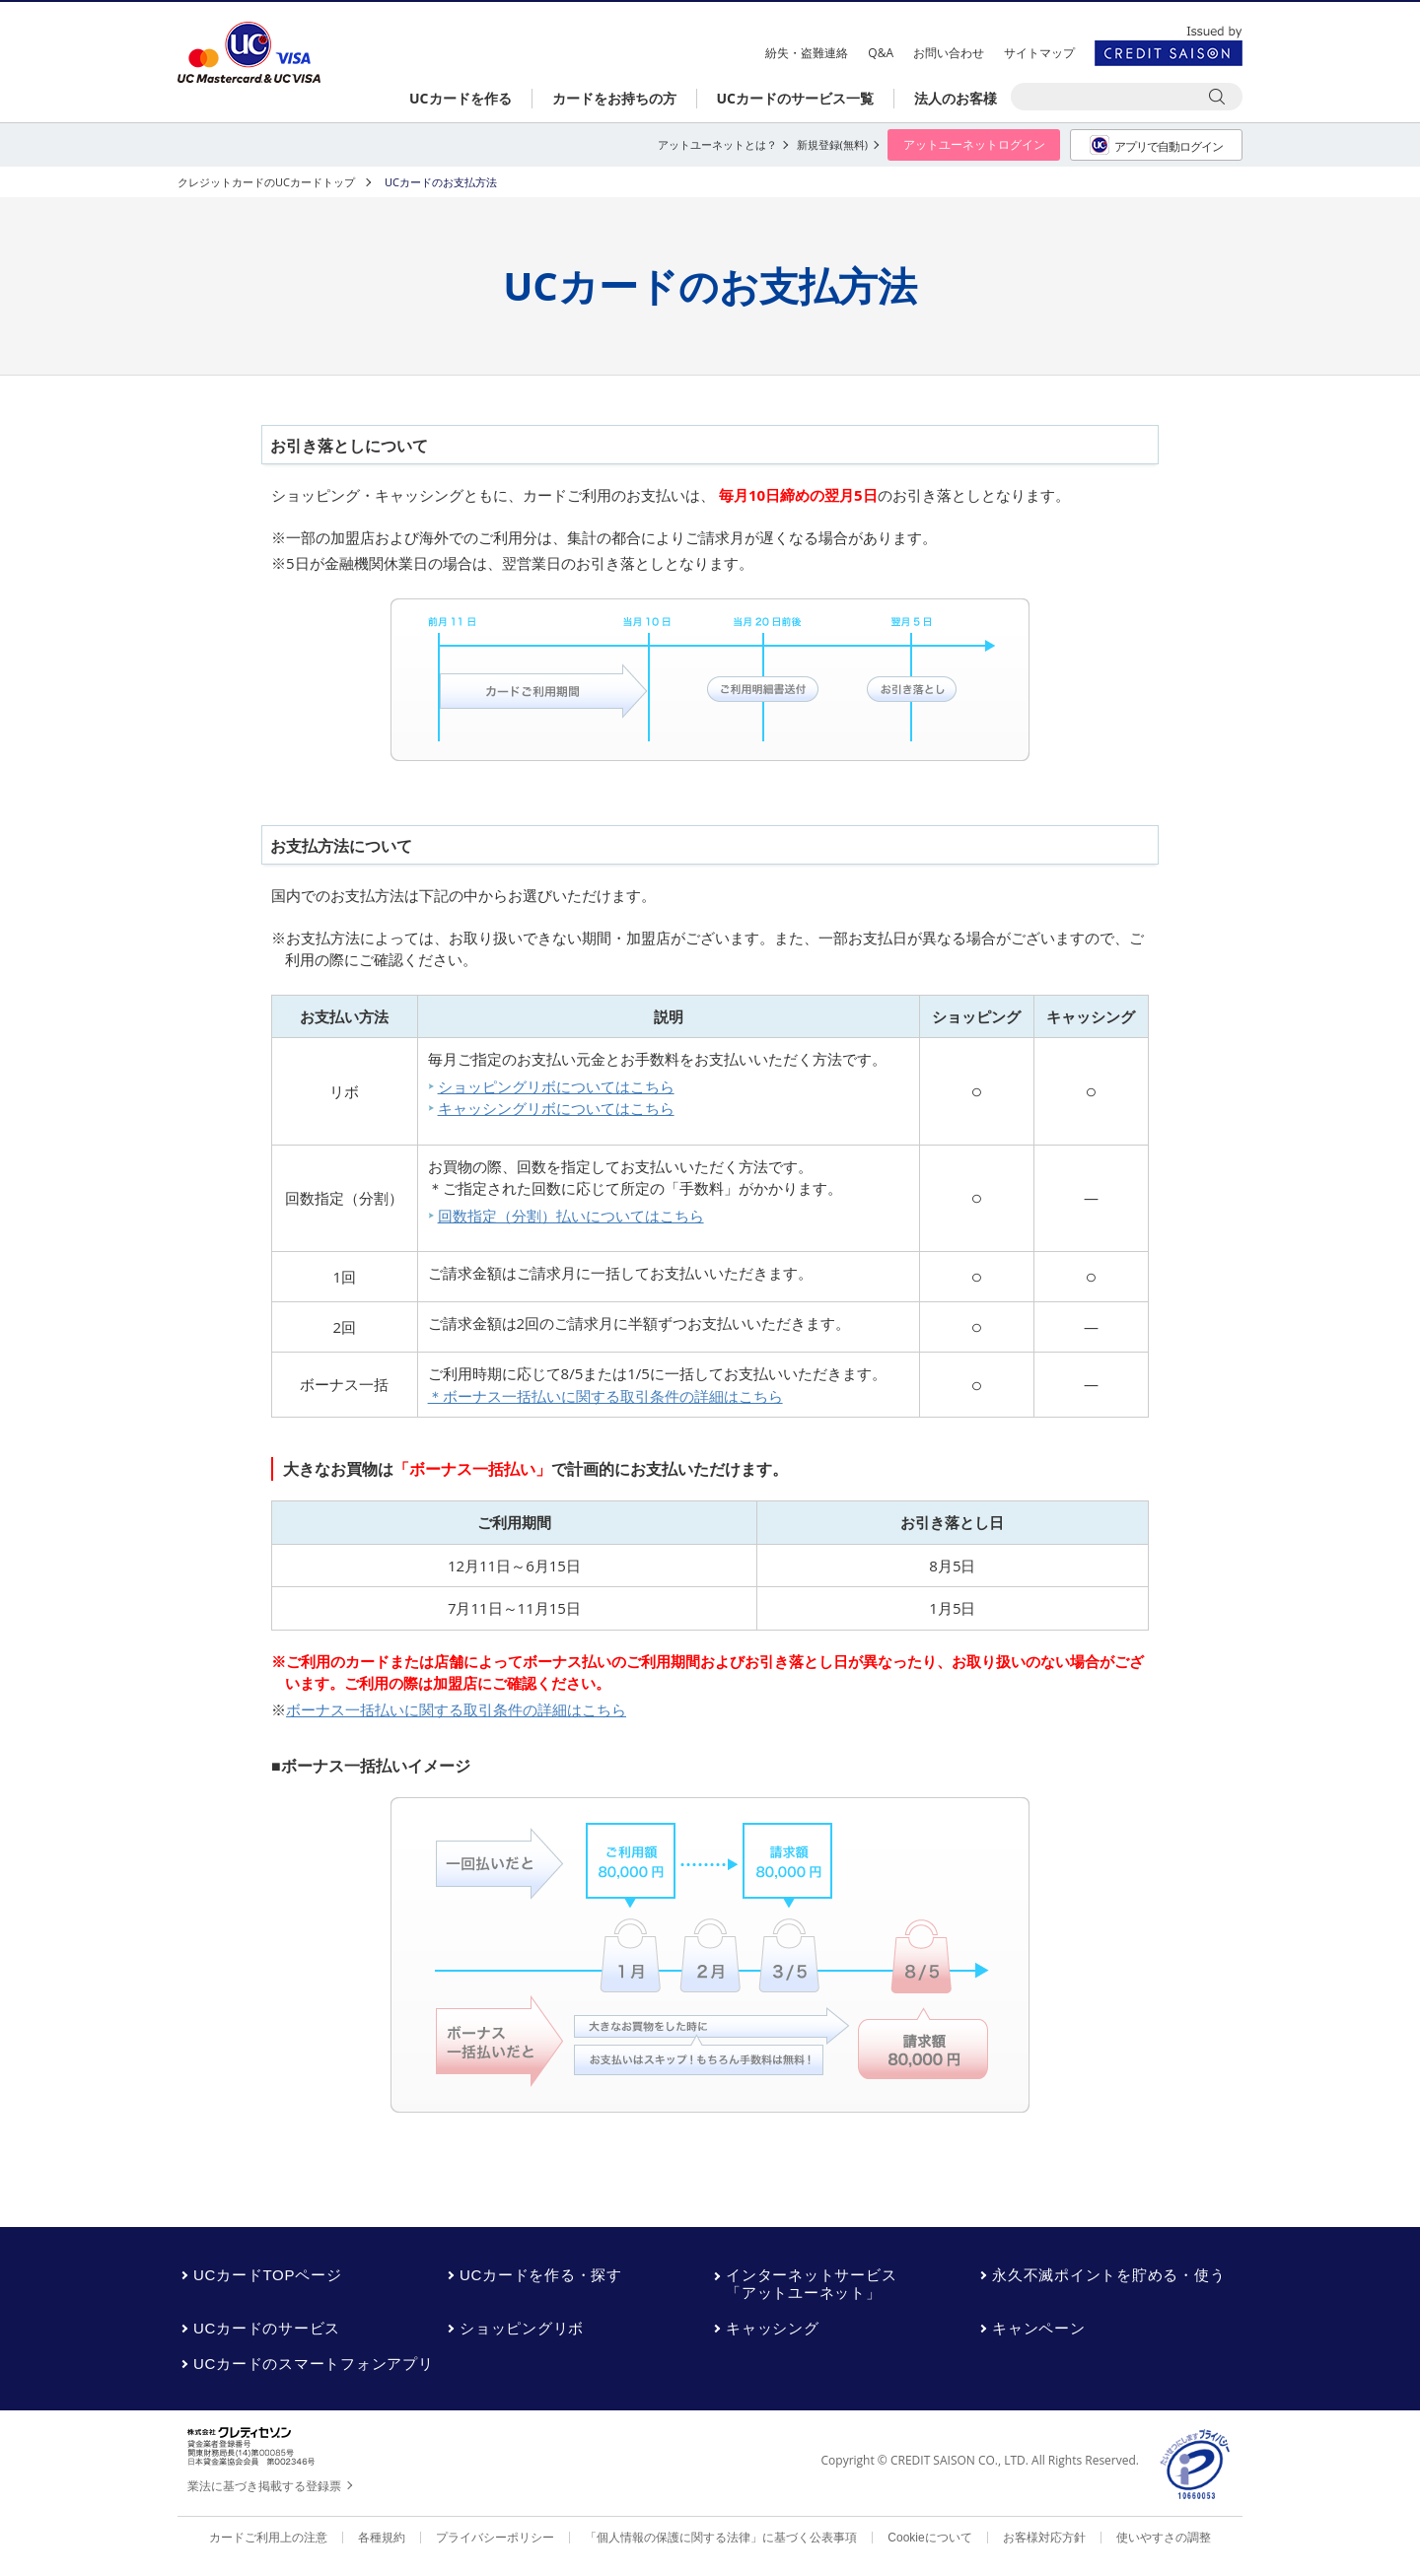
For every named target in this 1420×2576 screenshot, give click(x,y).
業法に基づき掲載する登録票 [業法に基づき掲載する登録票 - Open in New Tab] (264, 2485)
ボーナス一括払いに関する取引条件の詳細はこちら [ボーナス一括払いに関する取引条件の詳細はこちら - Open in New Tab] (456, 1709)
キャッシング (772, 2328)
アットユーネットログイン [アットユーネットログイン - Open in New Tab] (974, 144)
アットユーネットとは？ (717, 144)
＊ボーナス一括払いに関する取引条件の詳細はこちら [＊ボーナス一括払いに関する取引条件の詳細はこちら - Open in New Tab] (605, 1396)
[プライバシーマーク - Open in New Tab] (1196, 2465)
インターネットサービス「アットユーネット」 (811, 2283)
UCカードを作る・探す (541, 2274)
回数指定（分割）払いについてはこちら (571, 1215)
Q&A (880, 52)
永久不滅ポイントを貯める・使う (1108, 2274)
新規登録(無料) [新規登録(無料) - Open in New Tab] (833, 144)
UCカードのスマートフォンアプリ (313, 2363)
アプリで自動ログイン (1156, 145)
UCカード (249, 53)
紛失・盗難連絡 (806, 52)
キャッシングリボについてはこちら (556, 1108)
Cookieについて (929, 2537)
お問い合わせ (948, 52)
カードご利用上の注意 (268, 2537)
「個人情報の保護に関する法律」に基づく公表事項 (721, 2537)
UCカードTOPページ (267, 2274)
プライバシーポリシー (495, 2537)
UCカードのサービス (266, 2328)
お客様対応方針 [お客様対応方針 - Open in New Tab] (1044, 2537)
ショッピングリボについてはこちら (556, 1086)
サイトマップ (1039, 52)
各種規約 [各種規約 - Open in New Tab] (381, 2537)
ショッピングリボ (522, 2328)
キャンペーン (1039, 2328)
